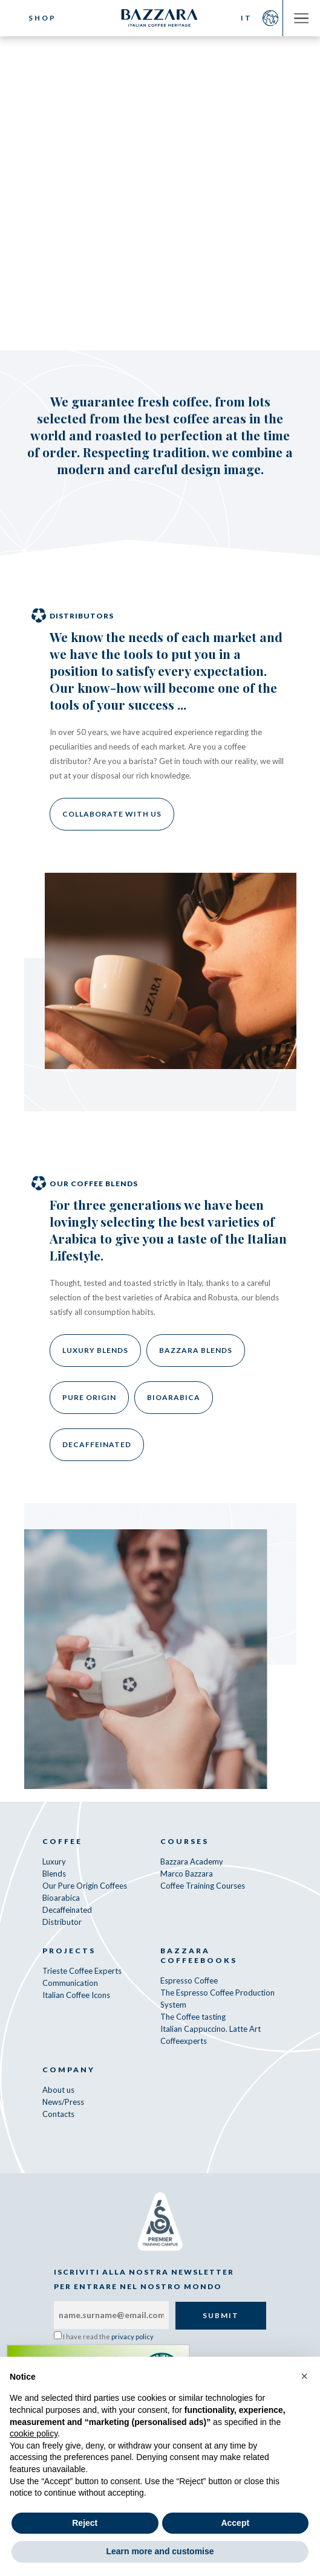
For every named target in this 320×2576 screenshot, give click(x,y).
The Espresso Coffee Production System (217, 1998)
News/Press (63, 2102)
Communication (70, 1983)
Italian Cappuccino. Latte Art (210, 2029)
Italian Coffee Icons (76, 1995)
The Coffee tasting (193, 2017)
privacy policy (132, 2336)
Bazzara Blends (195, 1350)
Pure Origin (89, 1397)
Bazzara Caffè (160, 18)
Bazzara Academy (191, 1861)
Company (68, 2069)
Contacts (58, 2114)
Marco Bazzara (186, 1873)
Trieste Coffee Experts (82, 1971)
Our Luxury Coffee (92, 174)
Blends (54, 1873)
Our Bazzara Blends (218, 174)
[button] (304, 2376)
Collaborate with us (112, 813)
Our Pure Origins (101, 209)
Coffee (62, 1841)
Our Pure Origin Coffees (84, 1885)
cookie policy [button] (33, 2433)
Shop (42, 17)
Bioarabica (173, 1397)
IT (246, 17)
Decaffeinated (96, 1444)
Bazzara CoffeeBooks (198, 1955)
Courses (184, 1841)
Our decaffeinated (160, 244)
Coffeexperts (183, 2041)
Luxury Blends (95, 1350)
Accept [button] (235, 2523)
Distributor (62, 1922)
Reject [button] (84, 2523)
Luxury (54, 1861)
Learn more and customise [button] (160, 2551)
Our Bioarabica (214, 209)
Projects (69, 1950)
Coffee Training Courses (202, 1885)
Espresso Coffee (189, 1980)
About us (58, 2090)
